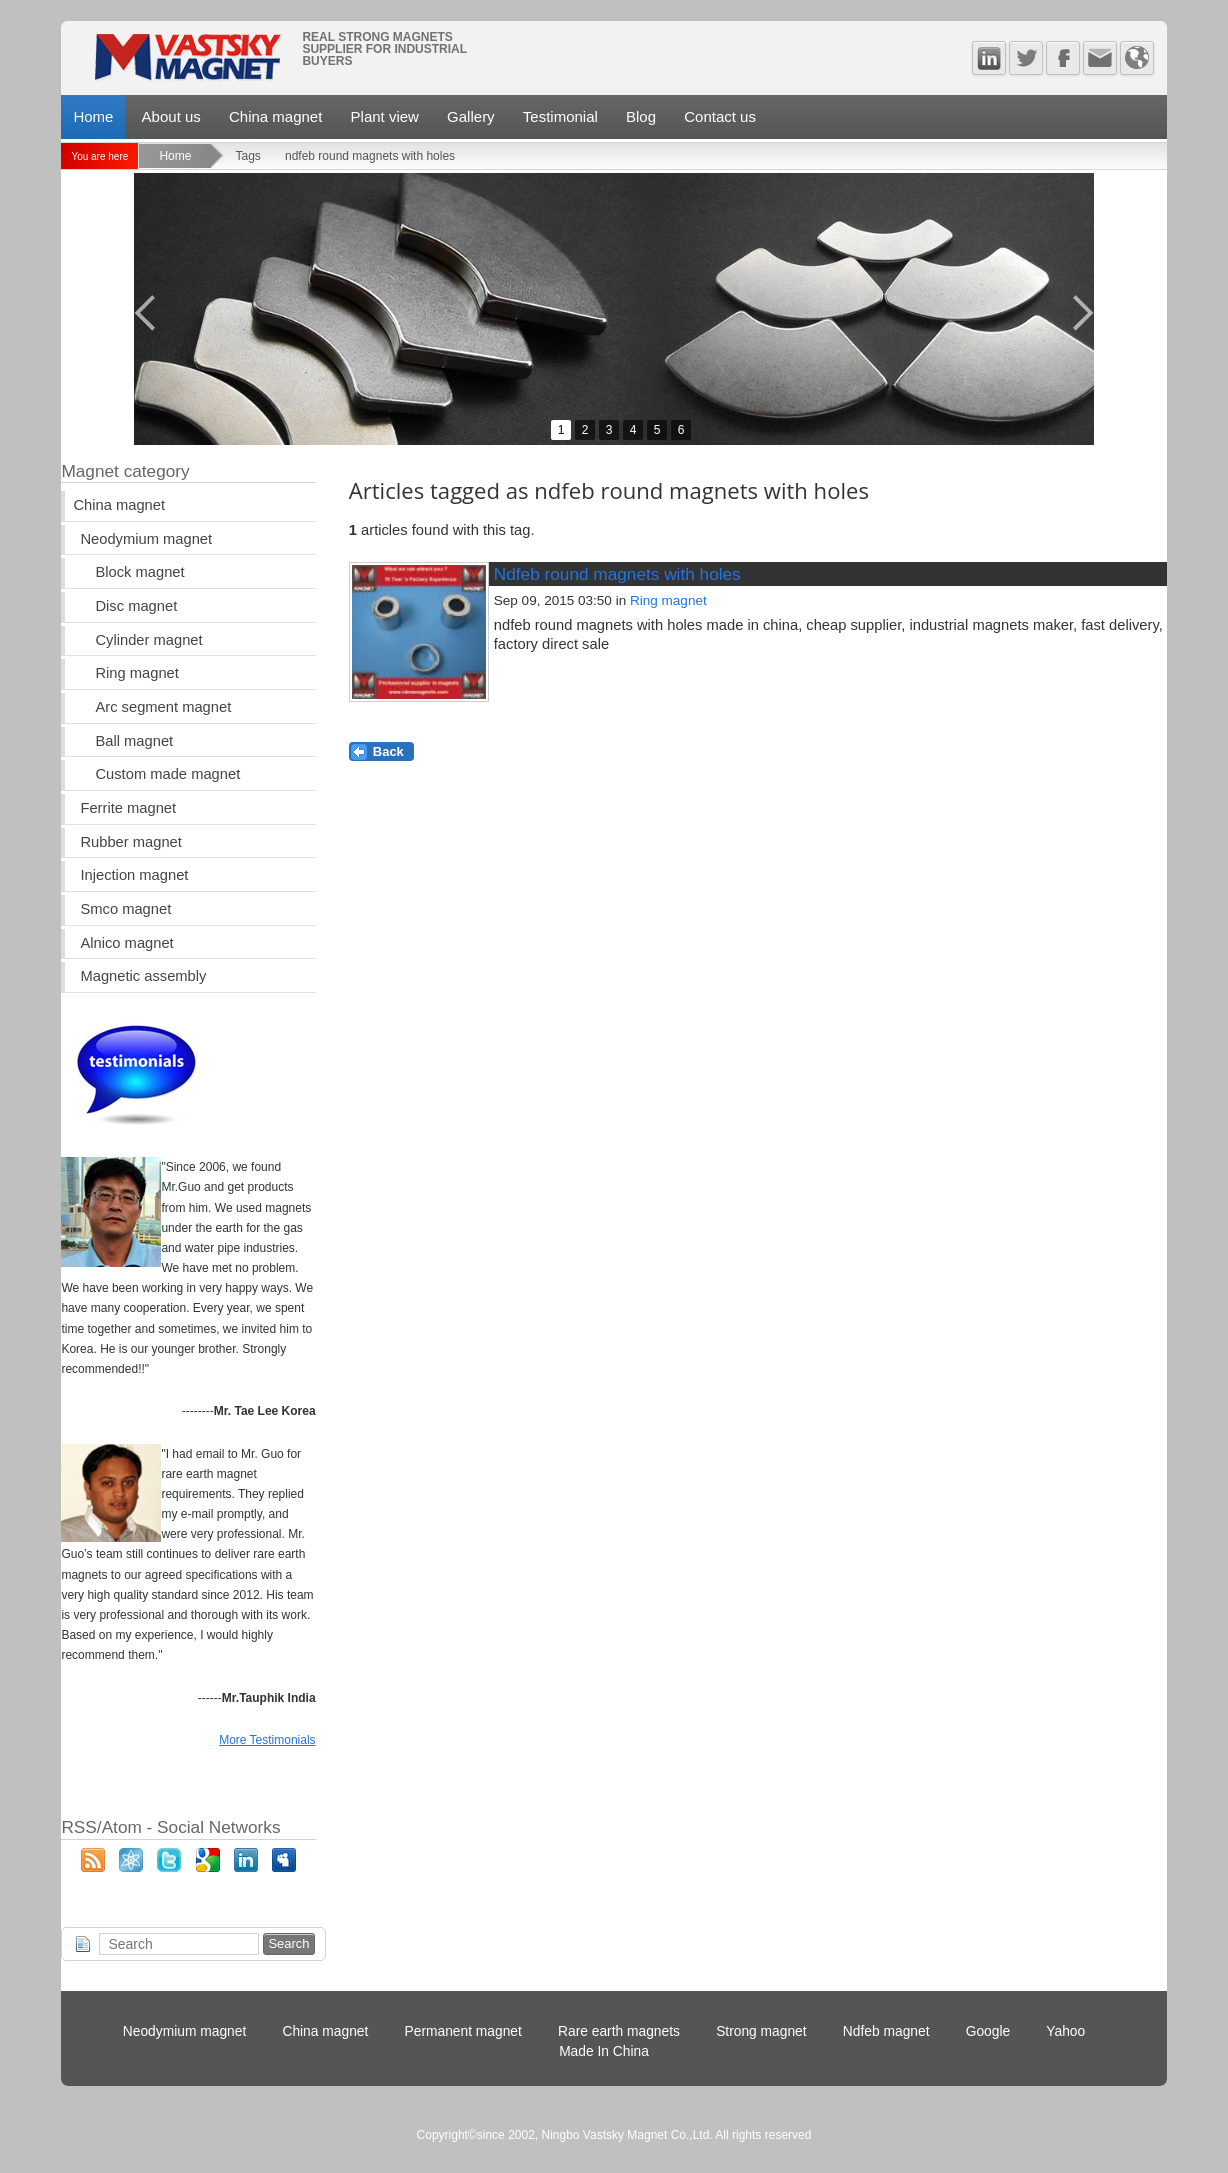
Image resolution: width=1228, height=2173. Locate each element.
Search (288, 1943)
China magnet (275, 116)
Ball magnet (134, 741)
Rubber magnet (130, 842)
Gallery (471, 116)
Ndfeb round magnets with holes (617, 574)
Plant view (385, 116)
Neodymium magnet (146, 539)
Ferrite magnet (128, 808)
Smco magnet (125, 909)
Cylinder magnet (148, 640)
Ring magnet (668, 600)
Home (93, 116)
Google (988, 2031)
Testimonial (560, 116)
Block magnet (139, 572)
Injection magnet (134, 875)
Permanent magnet (463, 2031)
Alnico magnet (126, 943)
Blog (641, 116)
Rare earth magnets (619, 2031)
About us (171, 116)
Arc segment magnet (163, 707)
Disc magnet (136, 606)
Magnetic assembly (143, 976)
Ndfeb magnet (886, 2031)
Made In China (604, 2051)
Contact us (720, 116)
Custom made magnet (167, 774)
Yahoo (1065, 2031)
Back (388, 751)
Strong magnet (761, 2031)
